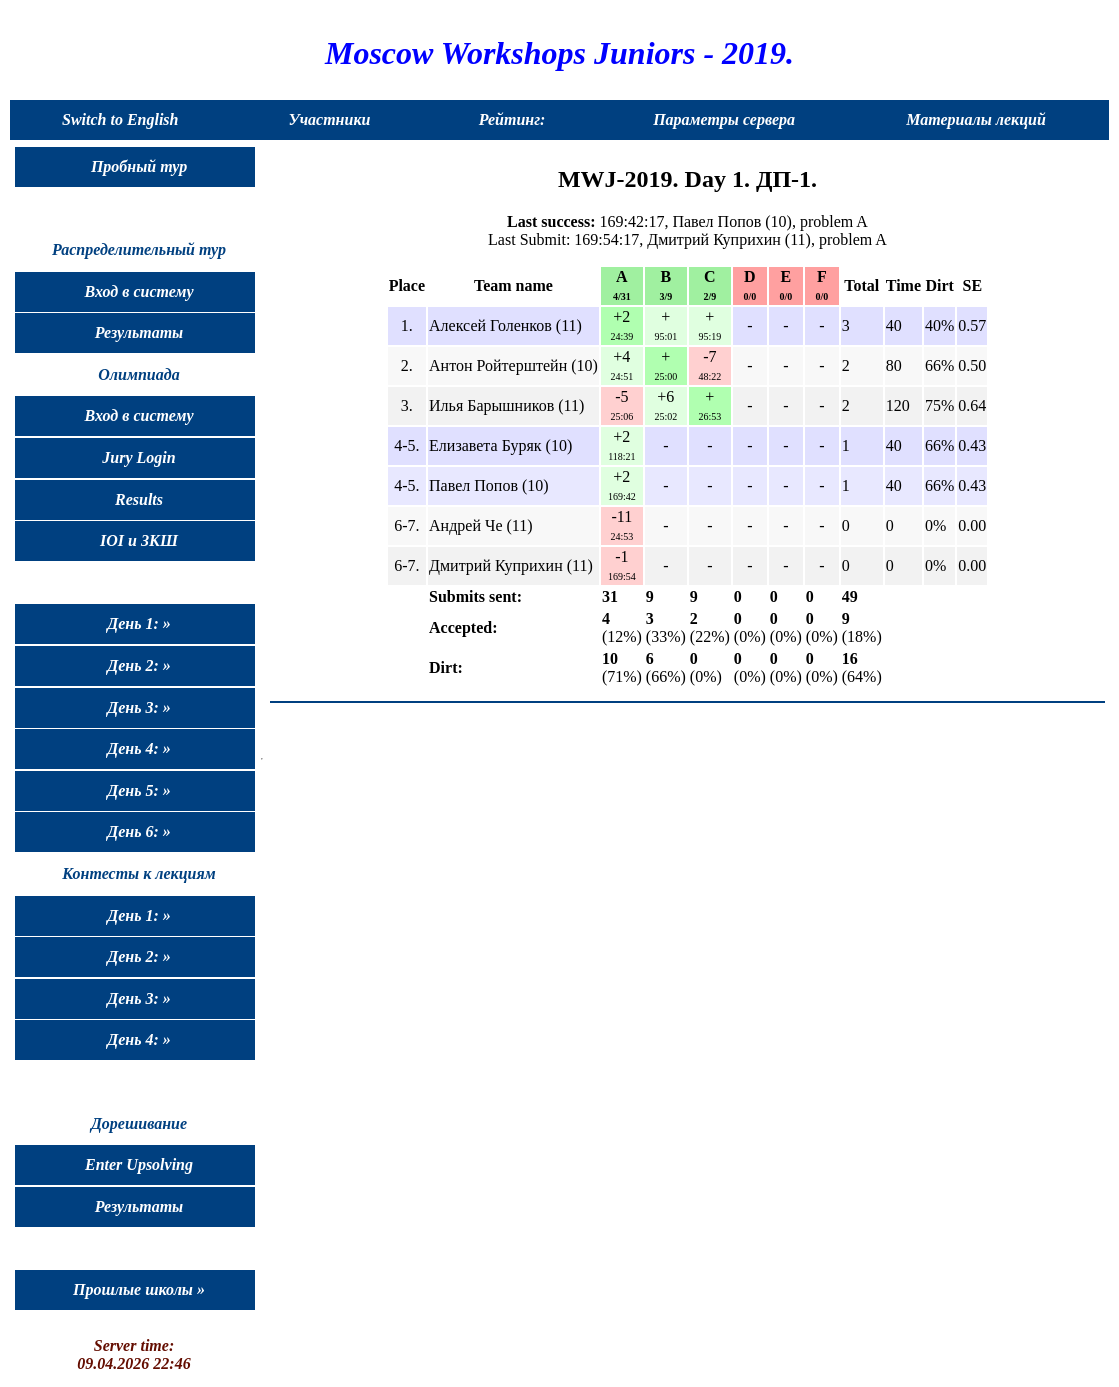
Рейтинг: (512, 119)
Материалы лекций (976, 119)
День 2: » (139, 665)
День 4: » (139, 748)
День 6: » (139, 831)
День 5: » (139, 790)
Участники (330, 119)
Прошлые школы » (139, 1289)
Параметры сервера (724, 119)
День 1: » (139, 623)
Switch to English (120, 119)
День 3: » (139, 707)
